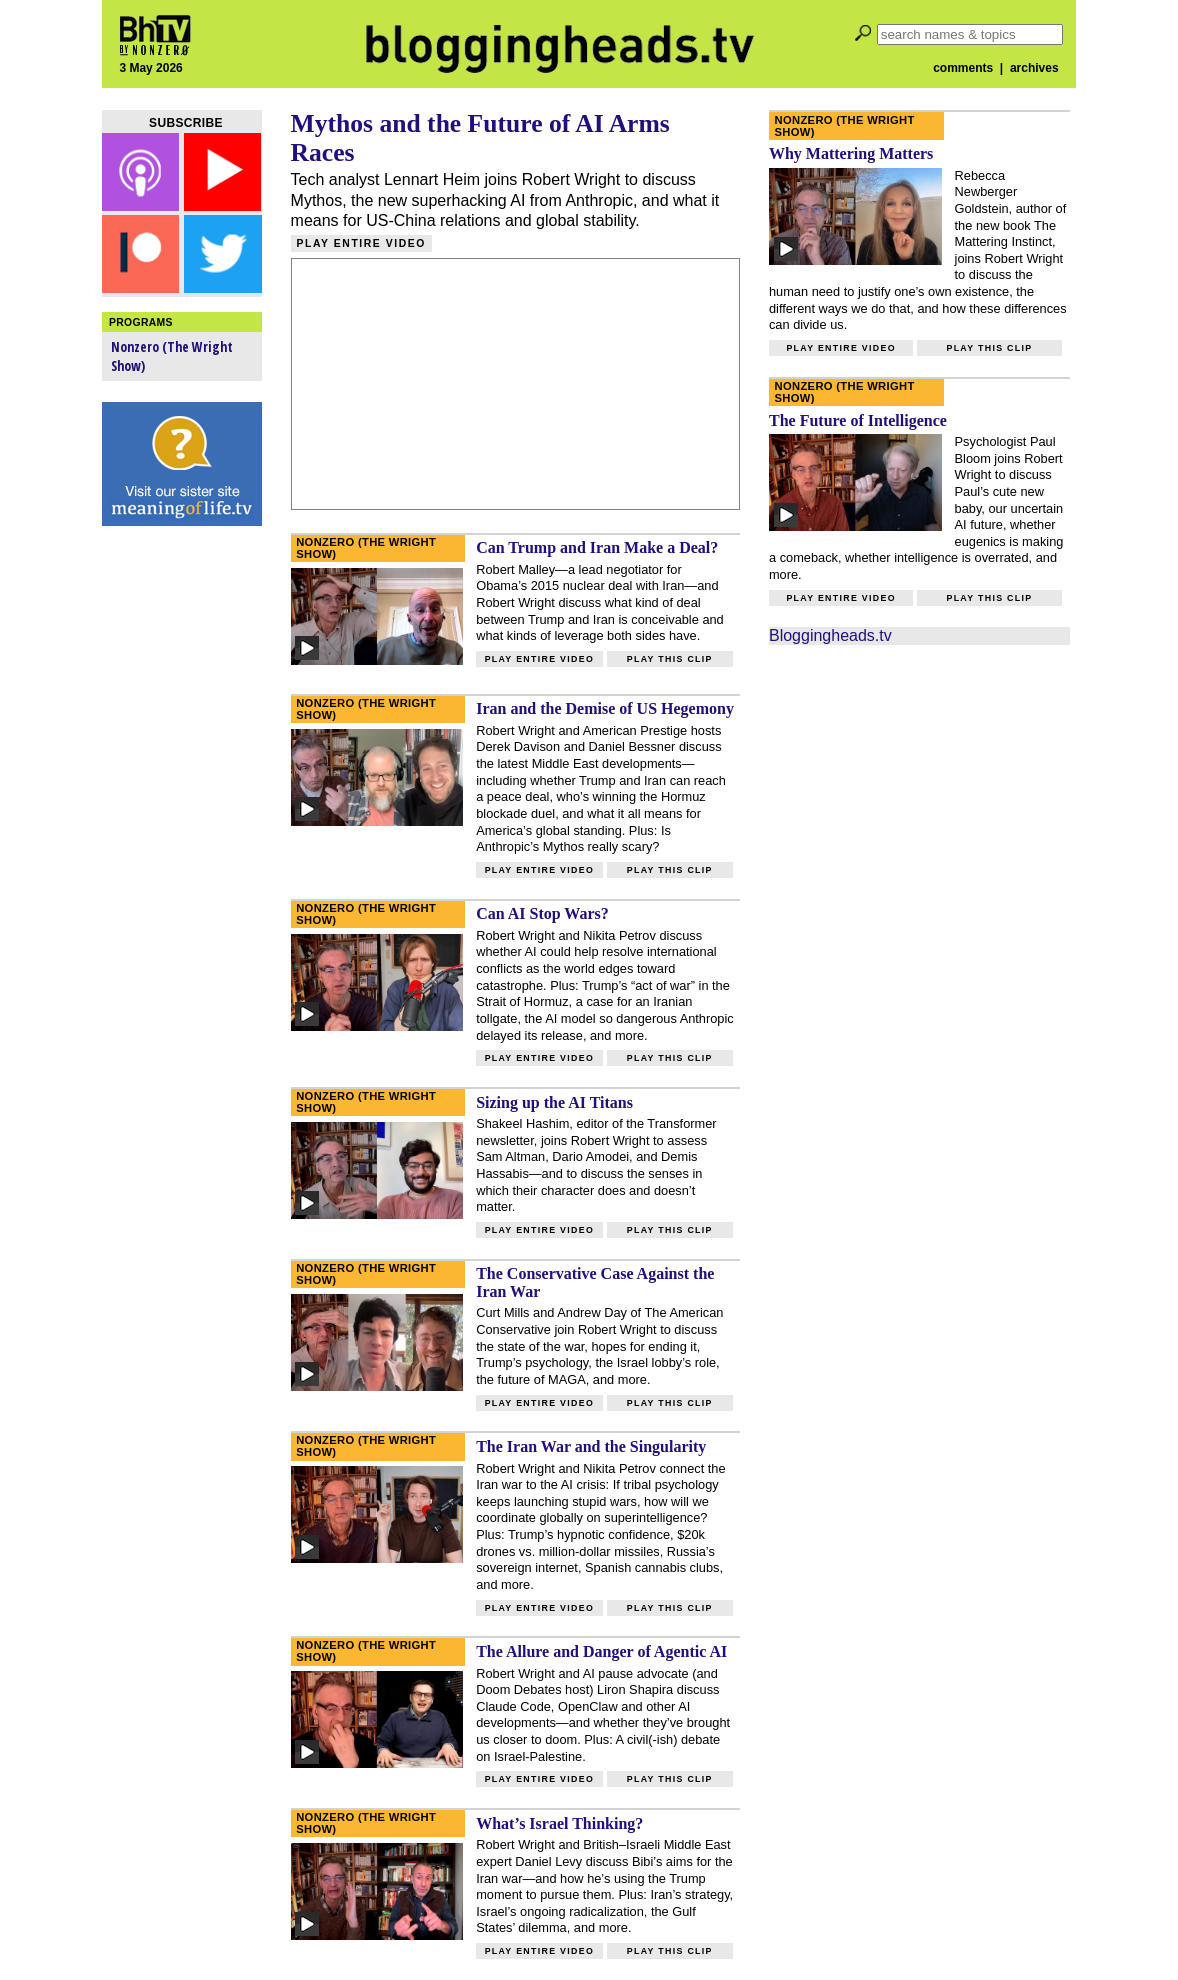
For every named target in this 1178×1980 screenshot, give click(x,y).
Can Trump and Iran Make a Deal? (597, 547)
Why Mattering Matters (851, 153)
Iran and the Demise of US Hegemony (605, 708)
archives (1034, 68)
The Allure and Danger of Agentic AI (601, 1651)
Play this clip (670, 659)
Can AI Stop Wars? (542, 913)
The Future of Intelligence (858, 420)
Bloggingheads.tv (830, 635)
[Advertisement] (182, 850)
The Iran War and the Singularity (591, 1446)
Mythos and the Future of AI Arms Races (480, 137)
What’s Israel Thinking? (559, 1823)
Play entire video (361, 243)
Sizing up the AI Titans (554, 1102)
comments (963, 68)
